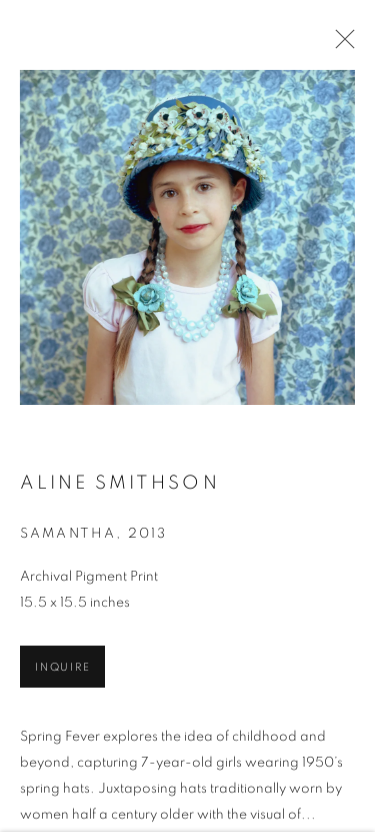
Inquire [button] (62, 669)
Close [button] (340, 45)
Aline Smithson (120, 485)
